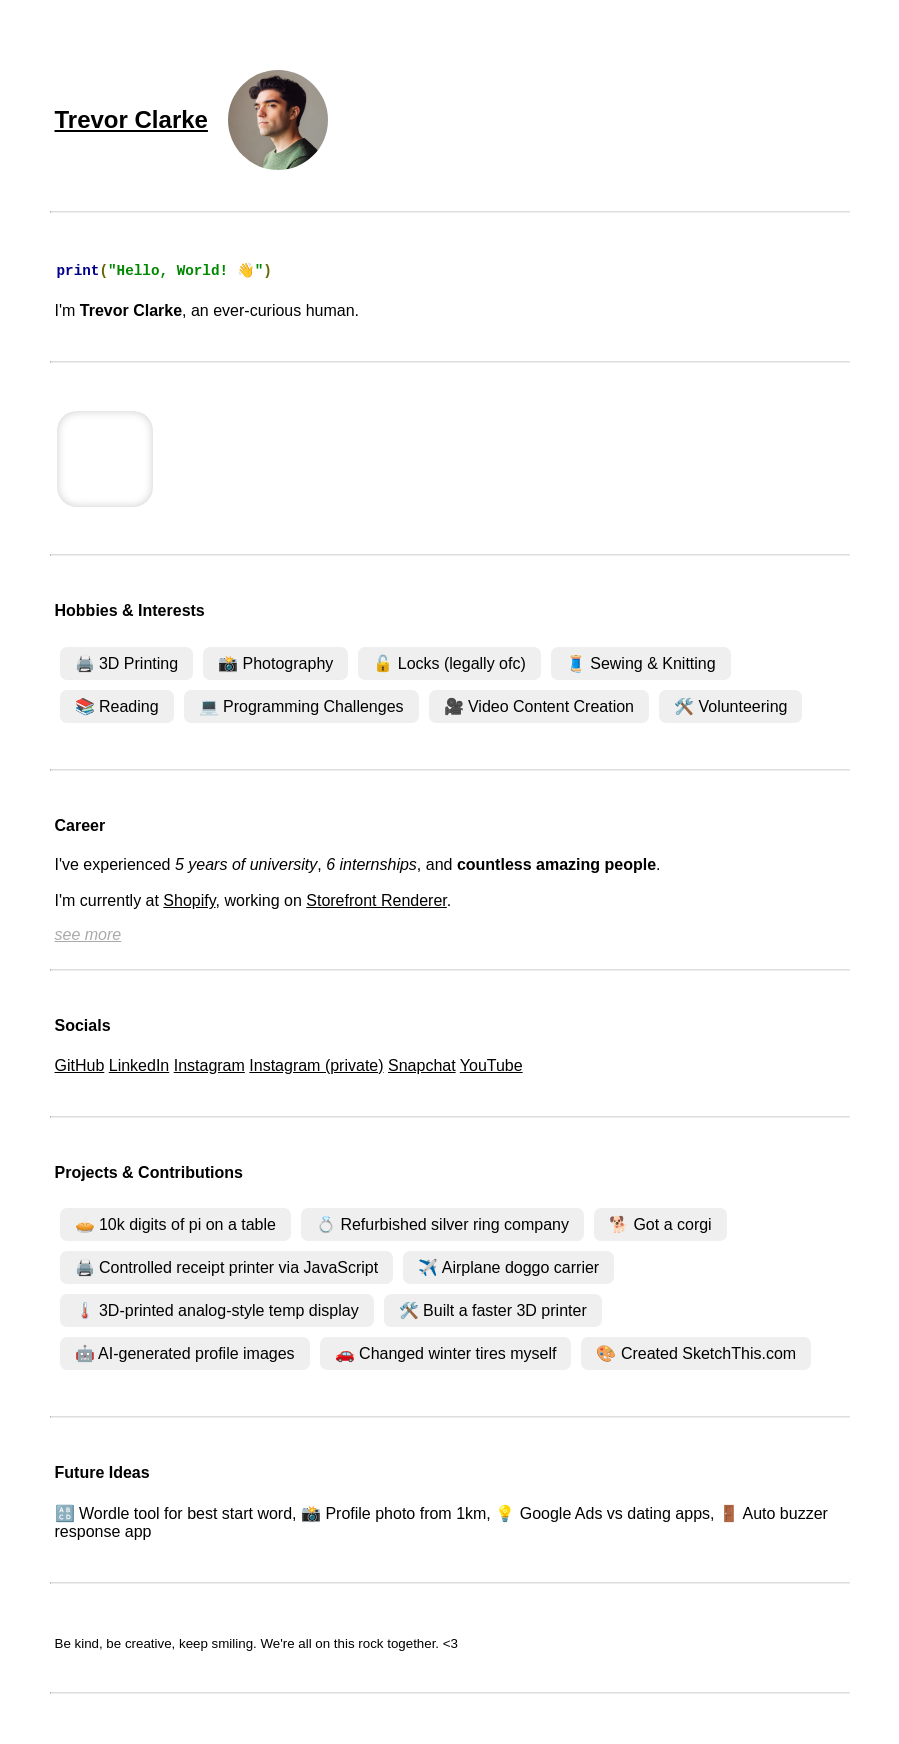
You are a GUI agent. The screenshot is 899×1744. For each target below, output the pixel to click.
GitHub (80, 1067)
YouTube (491, 1067)
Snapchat (422, 1067)
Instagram (209, 1067)
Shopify (189, 902)
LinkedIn (139, 1067)
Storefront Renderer (376, 902)
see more (88, 936)
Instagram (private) (316, 1067)
